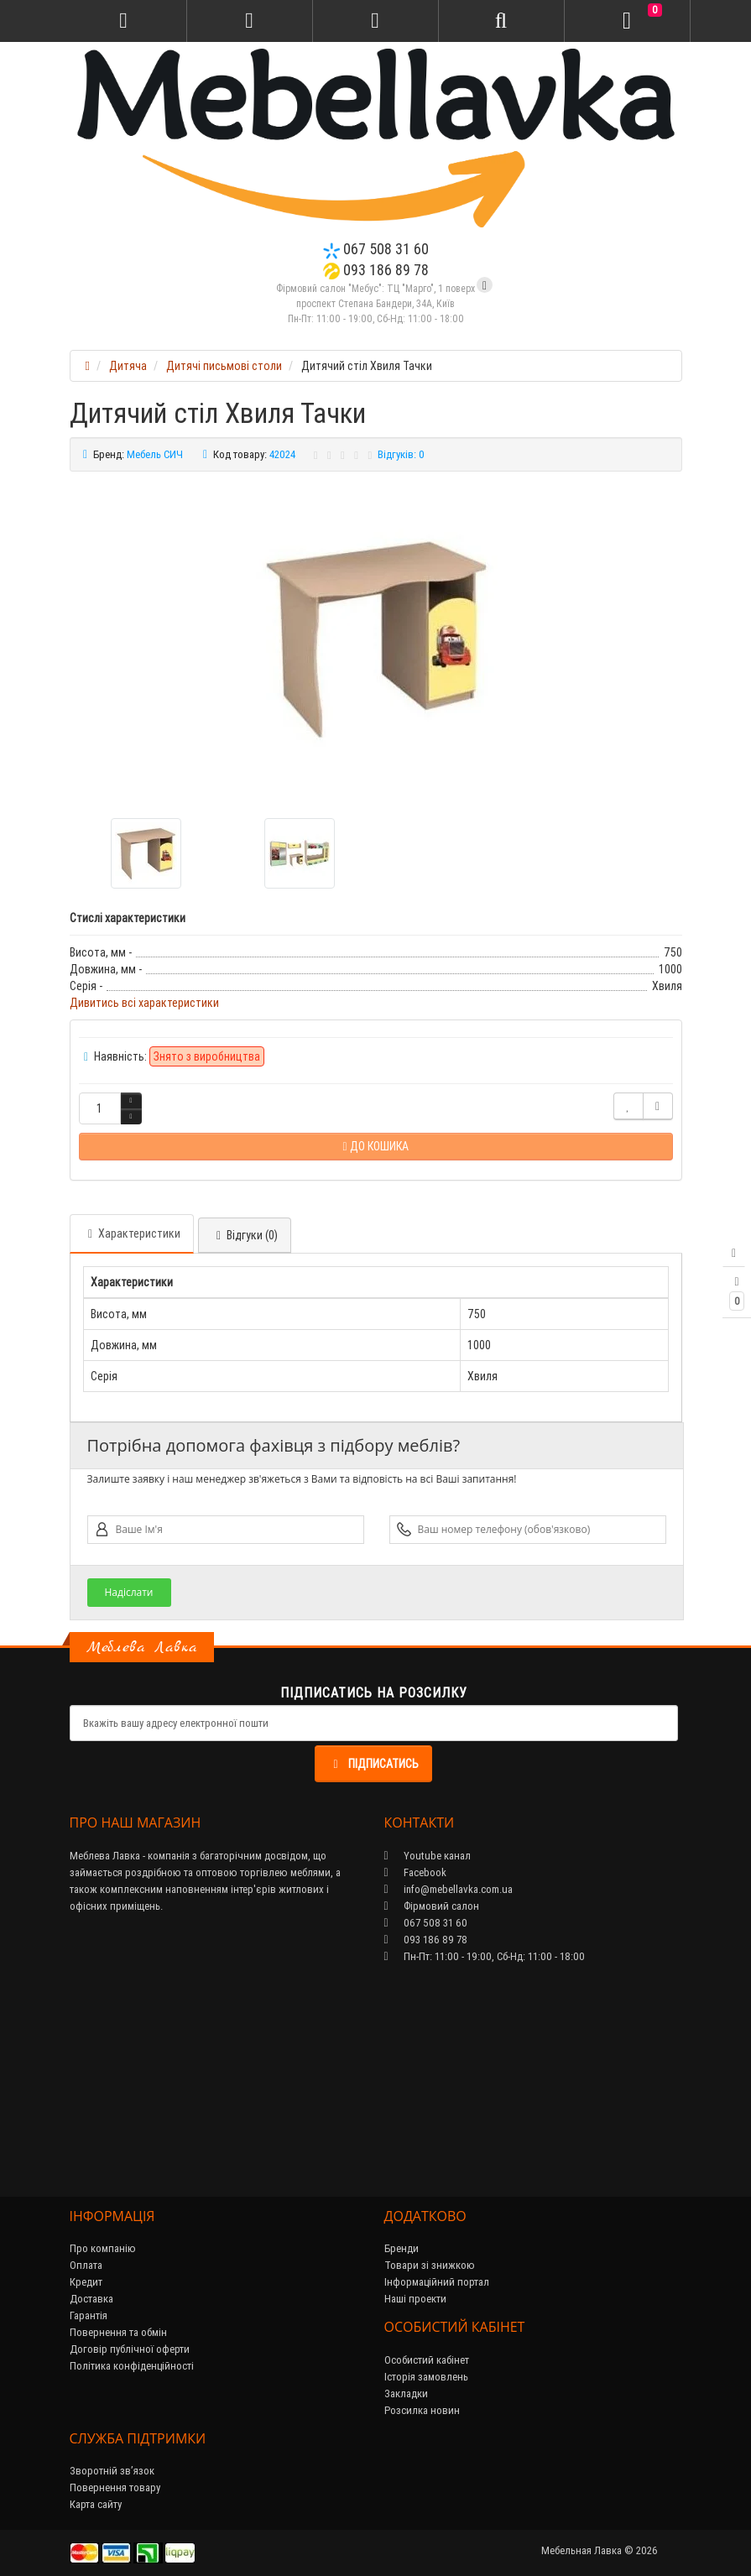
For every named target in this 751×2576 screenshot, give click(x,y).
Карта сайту (96, 2504)
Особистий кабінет (426, 2360)
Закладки (406, 2393)
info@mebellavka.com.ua (448, 1889)
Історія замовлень (426, 2377)
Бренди (401, 2248)
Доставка (91, 2299)
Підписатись (373, 1763)
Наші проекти (415, 2299)
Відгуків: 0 (401, 454)
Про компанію (103, 2248)
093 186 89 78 (376, 269)
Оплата (86, 2265)
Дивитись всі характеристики (144, 1002)
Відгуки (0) (244, 1235)
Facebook (415, 1872)
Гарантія (88, 2315)
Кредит (86, 2282)
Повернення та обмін (118, 2332)
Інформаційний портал (436, 2282)
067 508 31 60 (376, 248)
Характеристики (131, 1233)
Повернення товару (115, 2487)
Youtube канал (427, 1856)
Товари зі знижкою (429, 2265)
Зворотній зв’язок (112, 2471)
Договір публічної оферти (130, 2349)
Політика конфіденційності (132, 2366)
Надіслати (128, 1592)
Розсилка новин (422, 2410)
